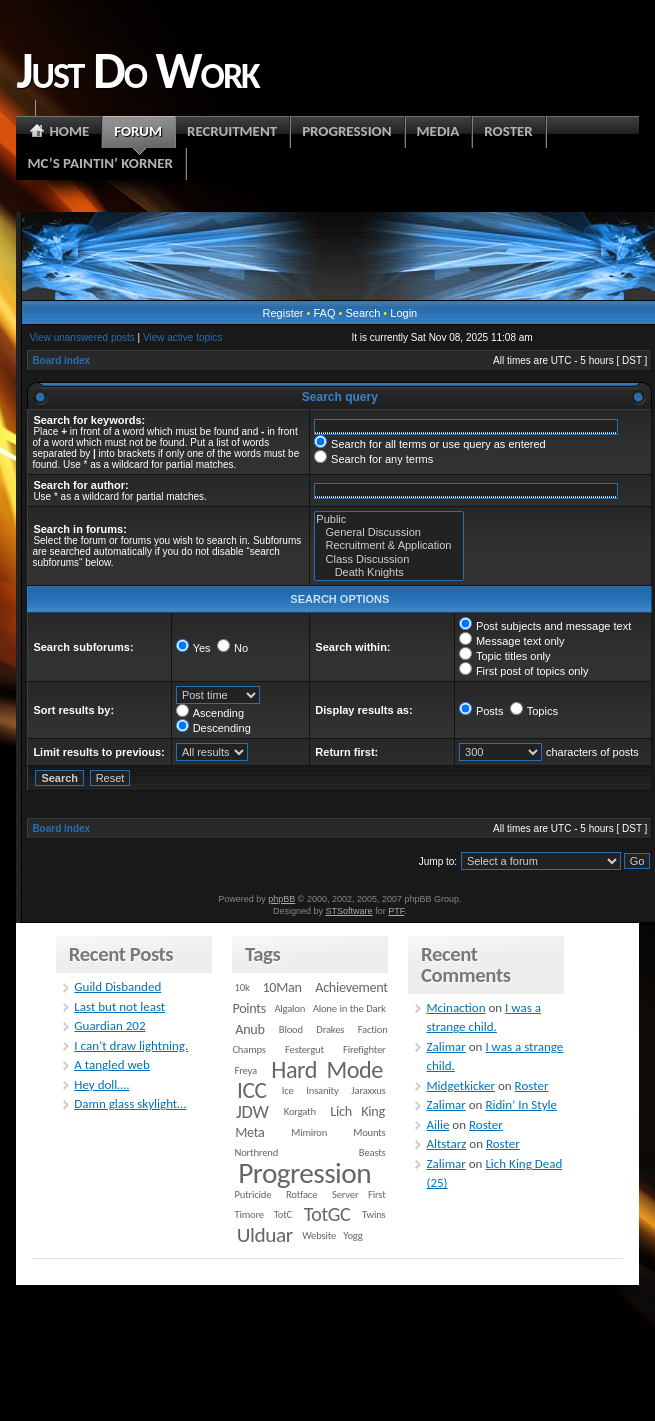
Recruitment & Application (389, 545)
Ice (288, 1090)
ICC (251, 1090)
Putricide (253, 1194)
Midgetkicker (460, 1085)
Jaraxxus (368, 1090)
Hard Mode (327, 1070)
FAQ (324, 313)
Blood (291, 1029)
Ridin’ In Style (521, 1104)
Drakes (330, 1029)
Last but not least (119, 1006)
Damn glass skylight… (130, 1103)
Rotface (301, 1194)
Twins (374, 1214)
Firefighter (364, 1049)
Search (362, 313)
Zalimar (445, 1046)
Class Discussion (389, 559)
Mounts (369, 1132)
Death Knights (389, 572)
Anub (249, 1029)
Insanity (322, 1090)
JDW (252, 1111)
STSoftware (349, 911)
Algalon (289, 1008)
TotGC (327, 1214)
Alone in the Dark (349, 1008)
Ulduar (265, 1235)
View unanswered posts (81, 337)
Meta (249, 1132)
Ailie (437, 1124)
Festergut (304, 1049)
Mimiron (309, 1132)
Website (319, 1235)
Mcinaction (455, 1007)
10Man (281, 987)
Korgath (300, 1111)
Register (283, 313)
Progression (304, 1173)
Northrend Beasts (310, 1152)
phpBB (281, 899)
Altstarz (446, 1143)
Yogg (352, 1235)
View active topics (182, 337)
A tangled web (112, 1064)
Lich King (357, 1111)
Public (389, 519)
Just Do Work (137, 70)
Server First (359, 1194)
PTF (396, 911)
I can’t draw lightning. (131, 1045)
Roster (532, 1085)
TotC (283, 1214)
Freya (246, 1070)
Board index (61, 360)
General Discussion (389, 532)
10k (242, 987)
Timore (249, 1214)
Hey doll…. (101, 1084)
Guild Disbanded (117, 986)
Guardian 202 (109, 1025)
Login (403, 313)
